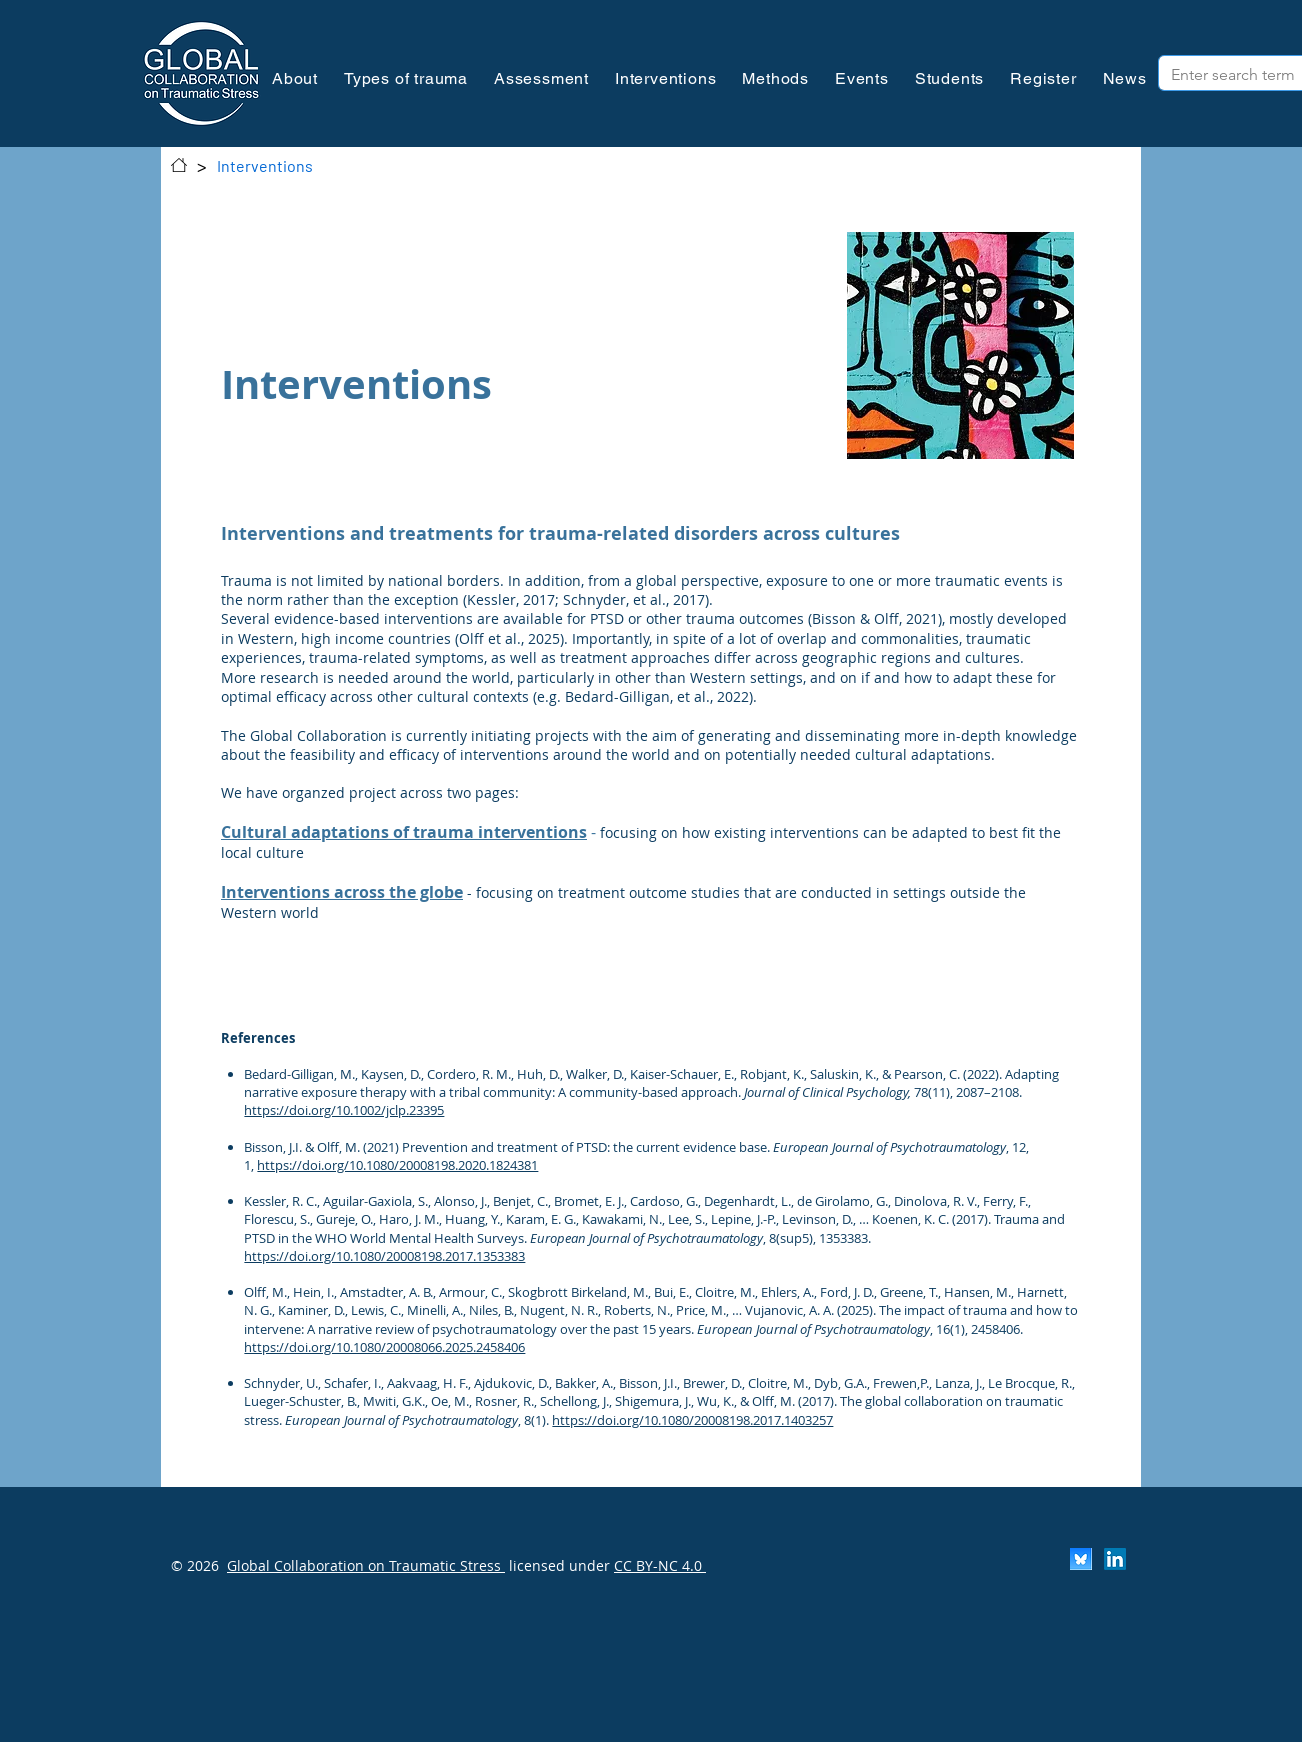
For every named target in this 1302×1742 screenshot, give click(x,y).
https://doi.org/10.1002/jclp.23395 (344, 1110)
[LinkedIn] (1115, 1559)
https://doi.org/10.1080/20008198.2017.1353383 (384, 1256)
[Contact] (179, 165)
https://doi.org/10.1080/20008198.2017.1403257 (692, 1420)
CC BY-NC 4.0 (660, 1565)
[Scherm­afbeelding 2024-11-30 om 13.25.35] (1081, 1559)
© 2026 (195, 1565)
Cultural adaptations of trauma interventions (404, 832)
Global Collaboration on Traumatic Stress (366, 1565)
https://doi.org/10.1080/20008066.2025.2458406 (384, 1347)
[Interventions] (265, 165)
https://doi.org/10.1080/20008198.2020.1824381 (397, 1165)
